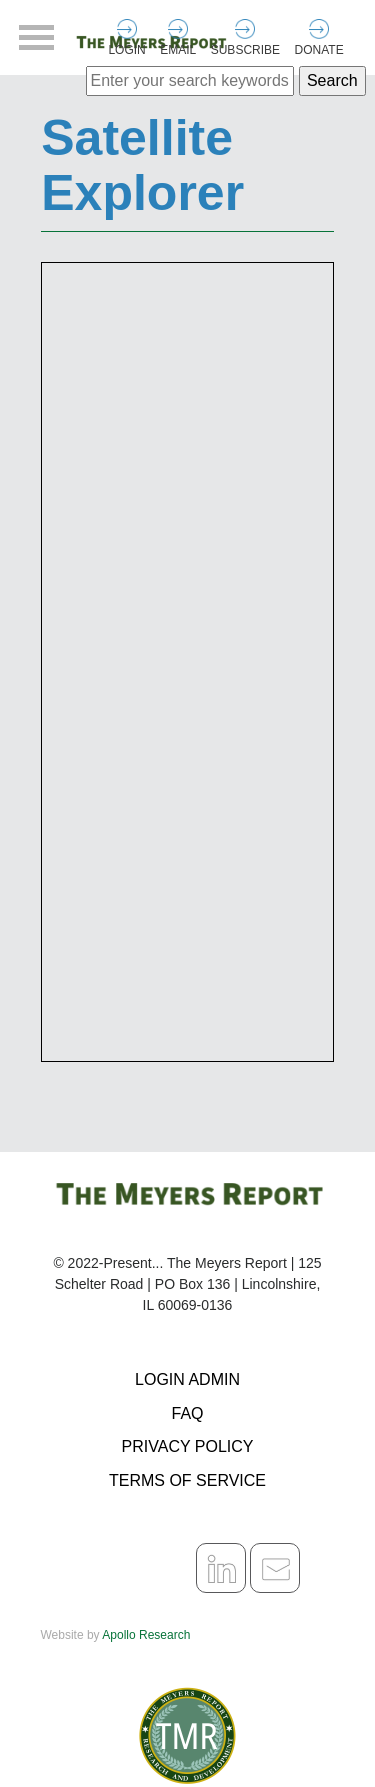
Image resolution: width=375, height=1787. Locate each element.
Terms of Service (187, 1480)
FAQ (187, 1413)
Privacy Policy (188, 1446)
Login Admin (187, 1379)
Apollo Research (146, 1635)
